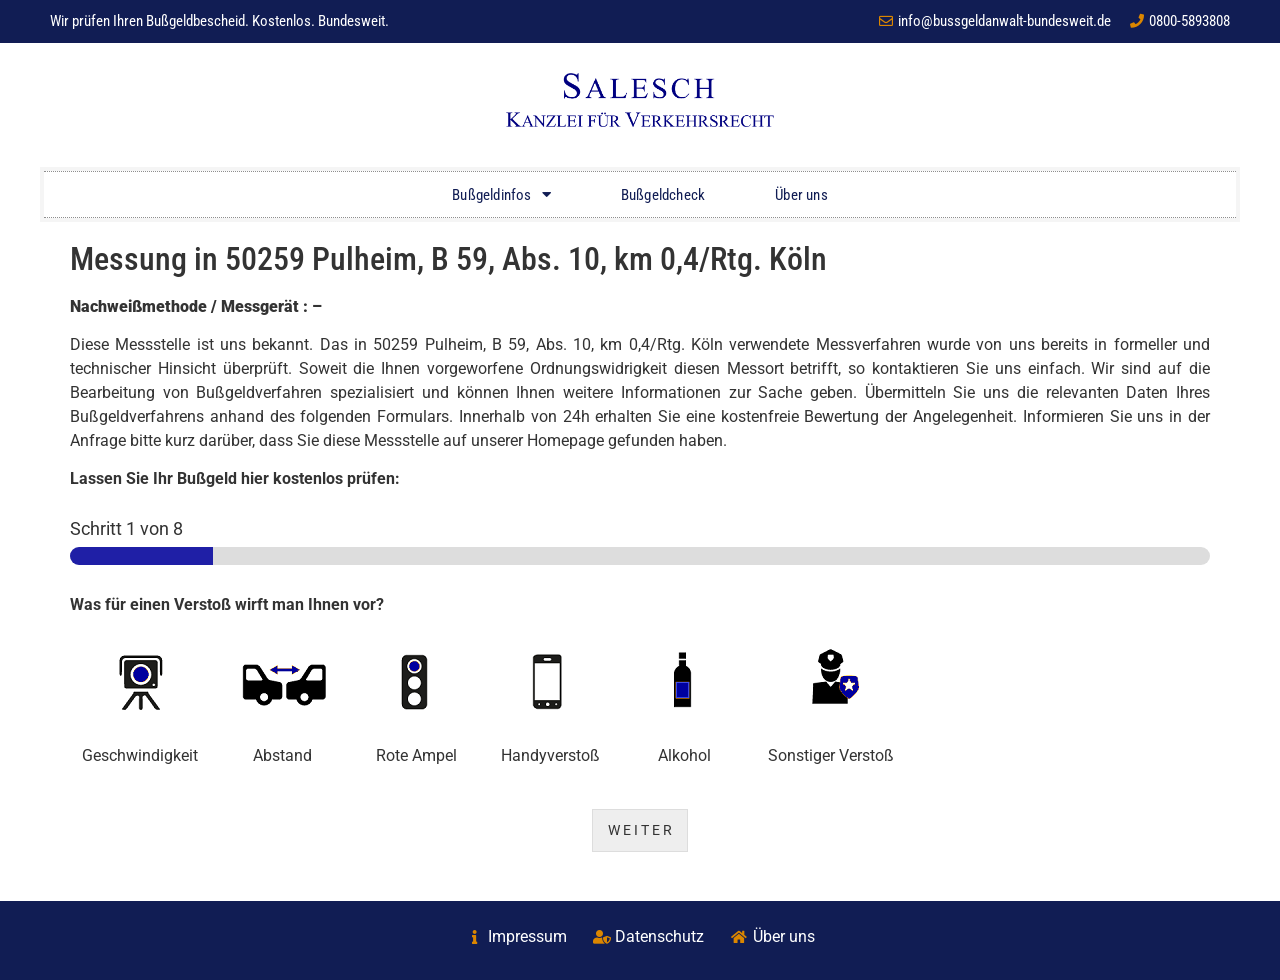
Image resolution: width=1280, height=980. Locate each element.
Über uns (801, 195)
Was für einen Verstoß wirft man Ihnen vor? (227, 604)
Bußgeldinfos (501, 194)
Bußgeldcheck (663, 195)
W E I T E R (640, 830)
